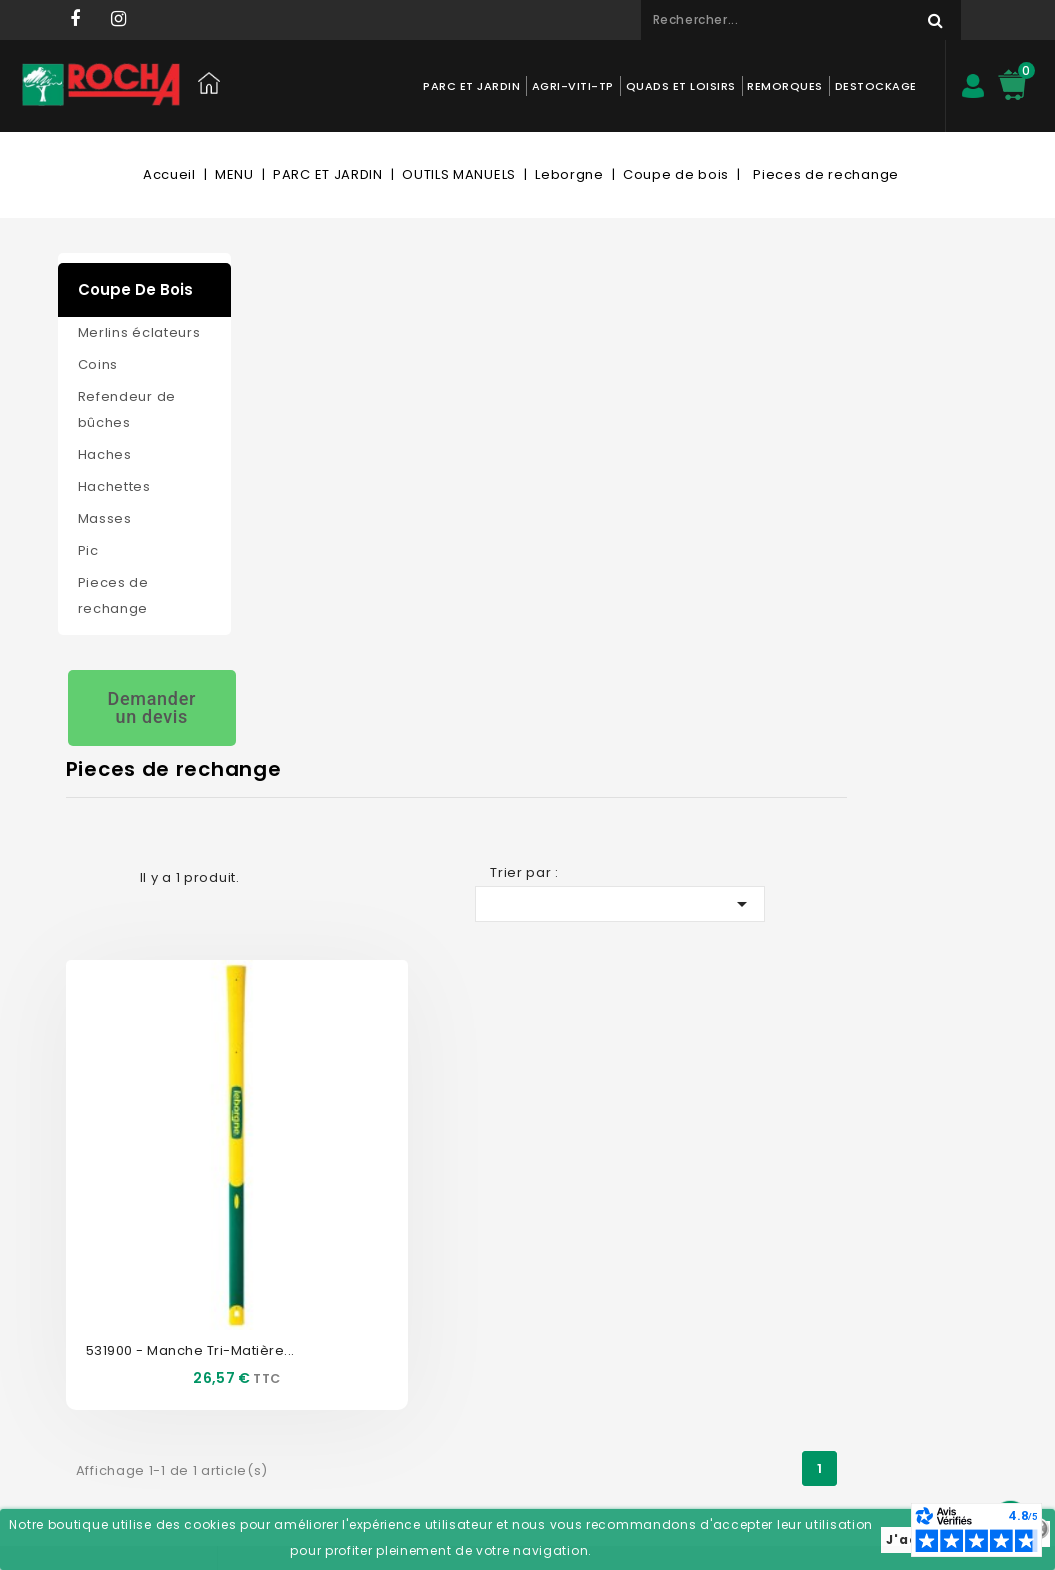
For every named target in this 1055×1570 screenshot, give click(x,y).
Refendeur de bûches (127, 409)
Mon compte (496, 1148)
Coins (98, 364)
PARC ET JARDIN (471, 86)
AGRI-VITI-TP (572, 86)
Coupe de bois (135, 289)
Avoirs (465, 1283)
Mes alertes (482, 1373)
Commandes (488, 1253)
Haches (105, 454)
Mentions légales (316, 1313)
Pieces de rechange (113, 595)
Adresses (475, 1313)
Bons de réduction (504, 1343)
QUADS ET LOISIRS (680, 86)
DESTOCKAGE (875, 86)
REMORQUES (785, 86)
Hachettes (114, 486)
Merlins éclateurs (139, 332)
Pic (88, 550)
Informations (680, 1148)
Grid (263, 374)
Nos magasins (308, 1223)
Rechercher (928, 20)
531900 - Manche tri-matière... (375, 702)
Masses (105, 518)
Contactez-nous (314, 1193)
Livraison (290, 1343)
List (298, 374)
